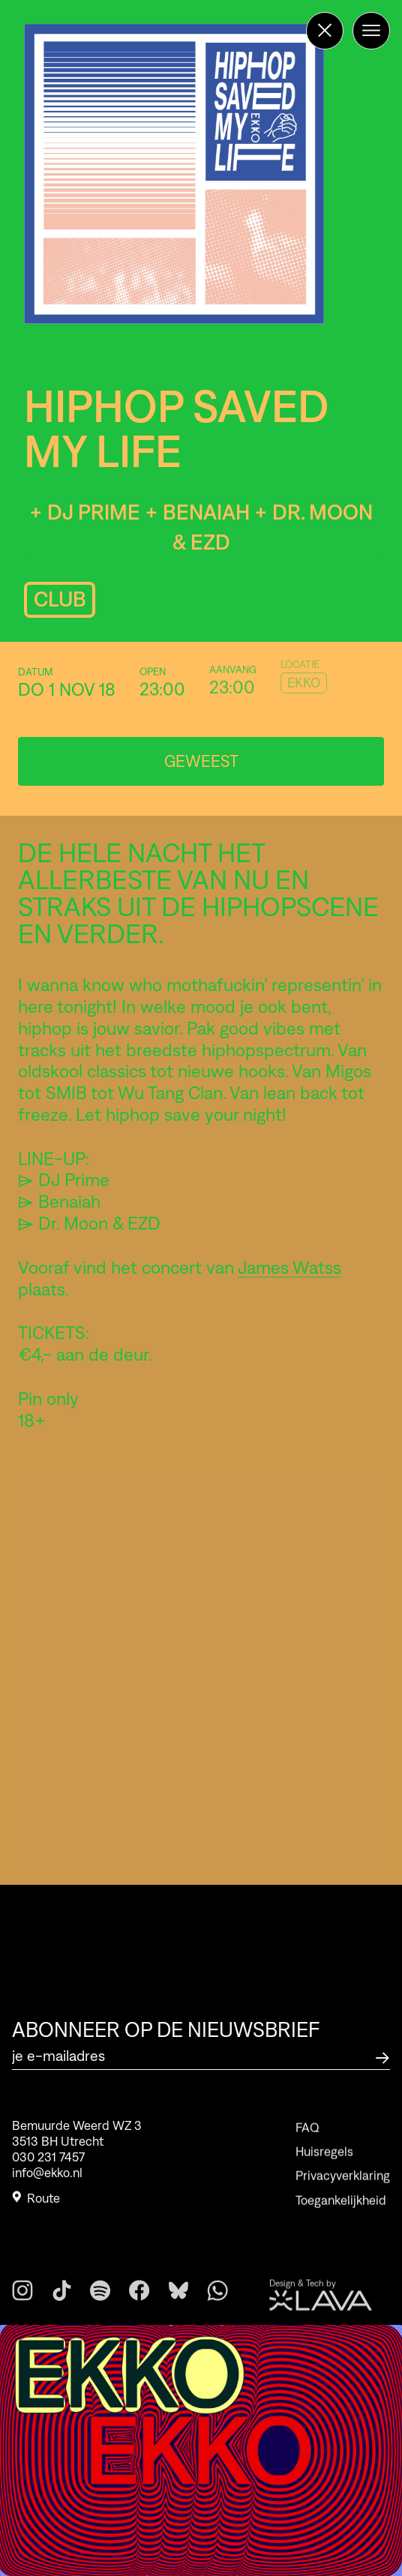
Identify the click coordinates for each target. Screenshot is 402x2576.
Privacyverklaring (343, 2196)
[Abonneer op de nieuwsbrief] (382, 2056)
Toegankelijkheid (341, 2220)
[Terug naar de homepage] (325, 30)
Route (36, 2203)
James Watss (289, 1267)
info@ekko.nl (47, 2178)
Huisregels (324, 2171)
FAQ (308, 2147)
